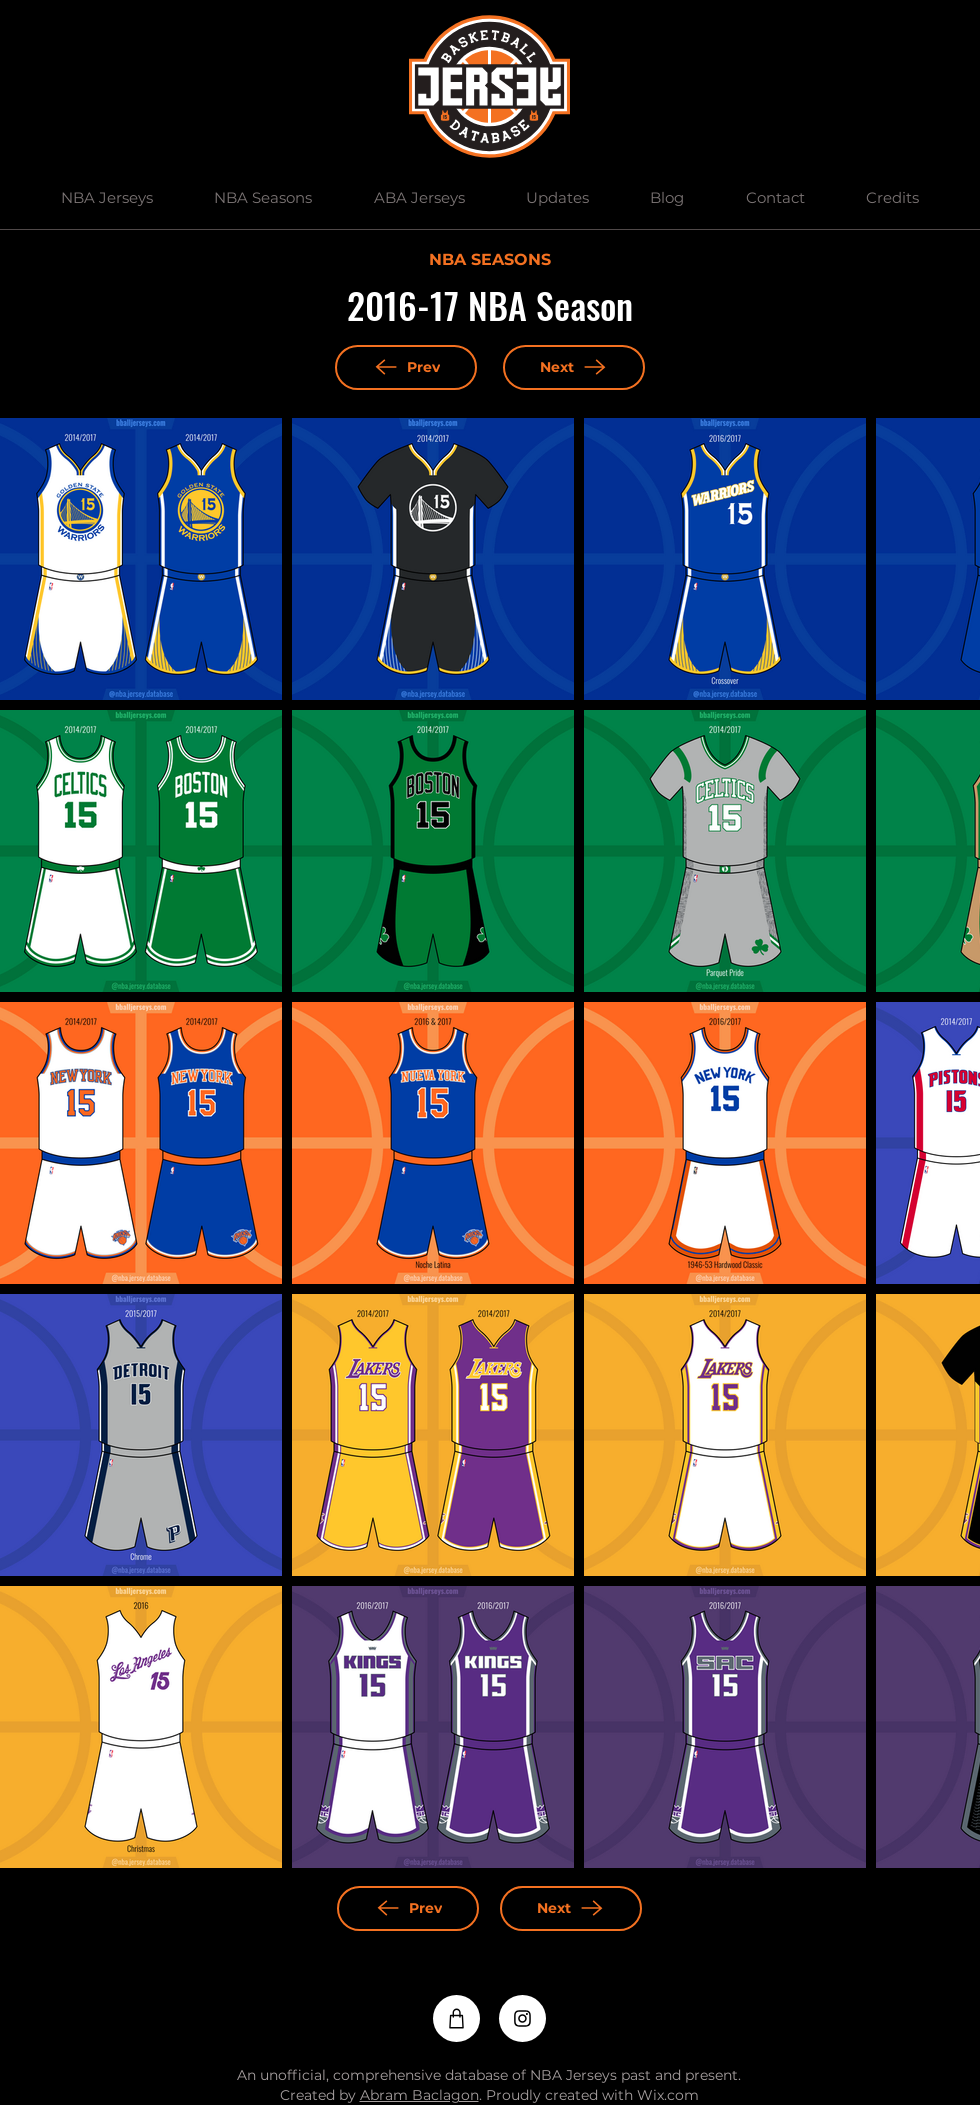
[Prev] (406, 367)
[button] (106, 198)
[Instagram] (522, 2018)
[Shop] (456, 2018)
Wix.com (668, 2095)
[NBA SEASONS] (489, 261)
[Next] (574, 367)
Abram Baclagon (419, 2095)
